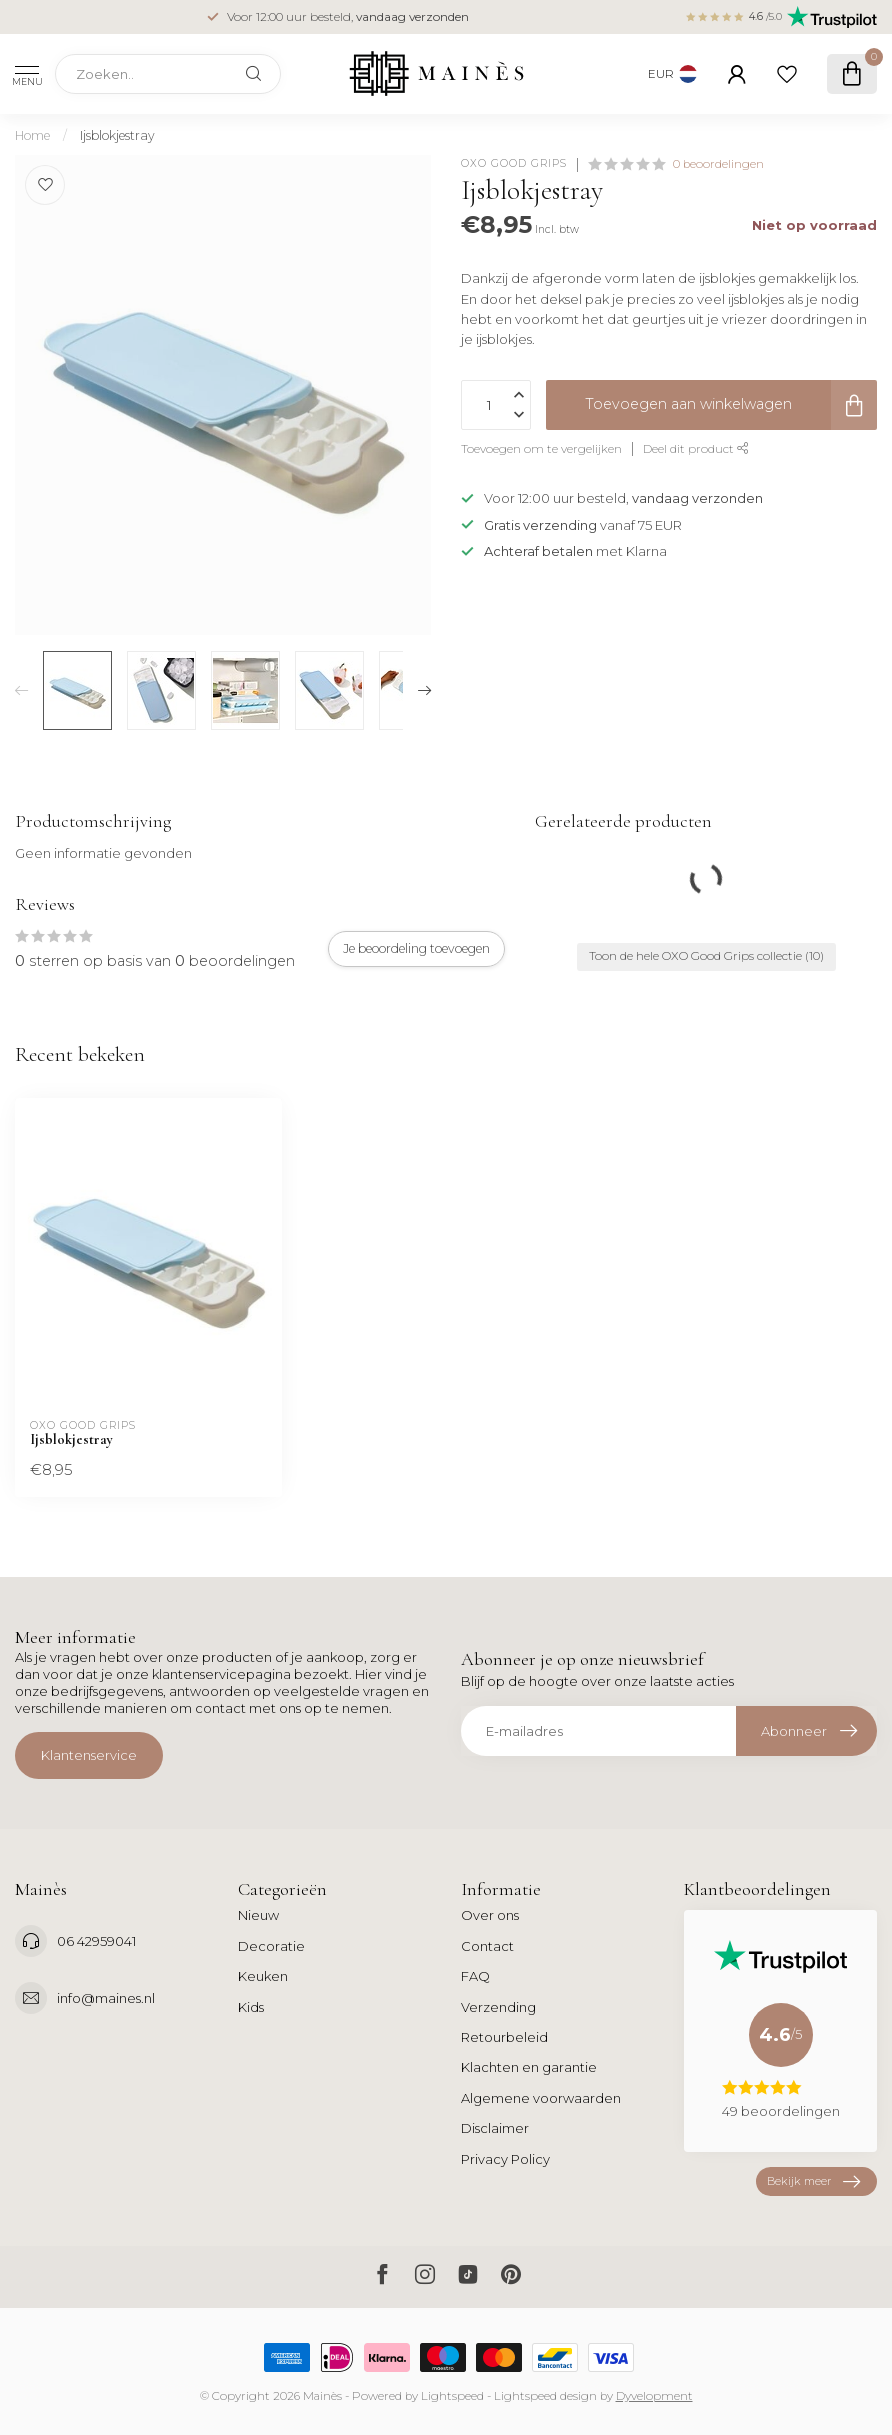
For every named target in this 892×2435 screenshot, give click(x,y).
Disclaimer (495, 2128)
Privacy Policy (505, 2159)
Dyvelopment (654, 2396)
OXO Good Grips (514, 164)
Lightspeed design (545, 2396)
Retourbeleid (504, 2037)
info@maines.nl (106, 1998)
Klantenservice (89, 1755)
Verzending (498, 2007)
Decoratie (271, 1946)
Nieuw (258, 1915)
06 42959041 (96, 1941)
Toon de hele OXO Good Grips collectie (706, 956)
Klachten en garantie (529, 2067)
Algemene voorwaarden (541, 2098)
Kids (251, 2007)
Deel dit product (696, 449)
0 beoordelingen (718, 164)
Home (32, 135)
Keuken (263, 1976)
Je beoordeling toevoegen (416, 948)
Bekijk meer (813, 2181)
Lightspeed (452, 2396)
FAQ (475, 1976)
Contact (487, 1946)
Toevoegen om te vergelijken (541, 449)
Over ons (490, 1915)
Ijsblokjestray (117, 135)
